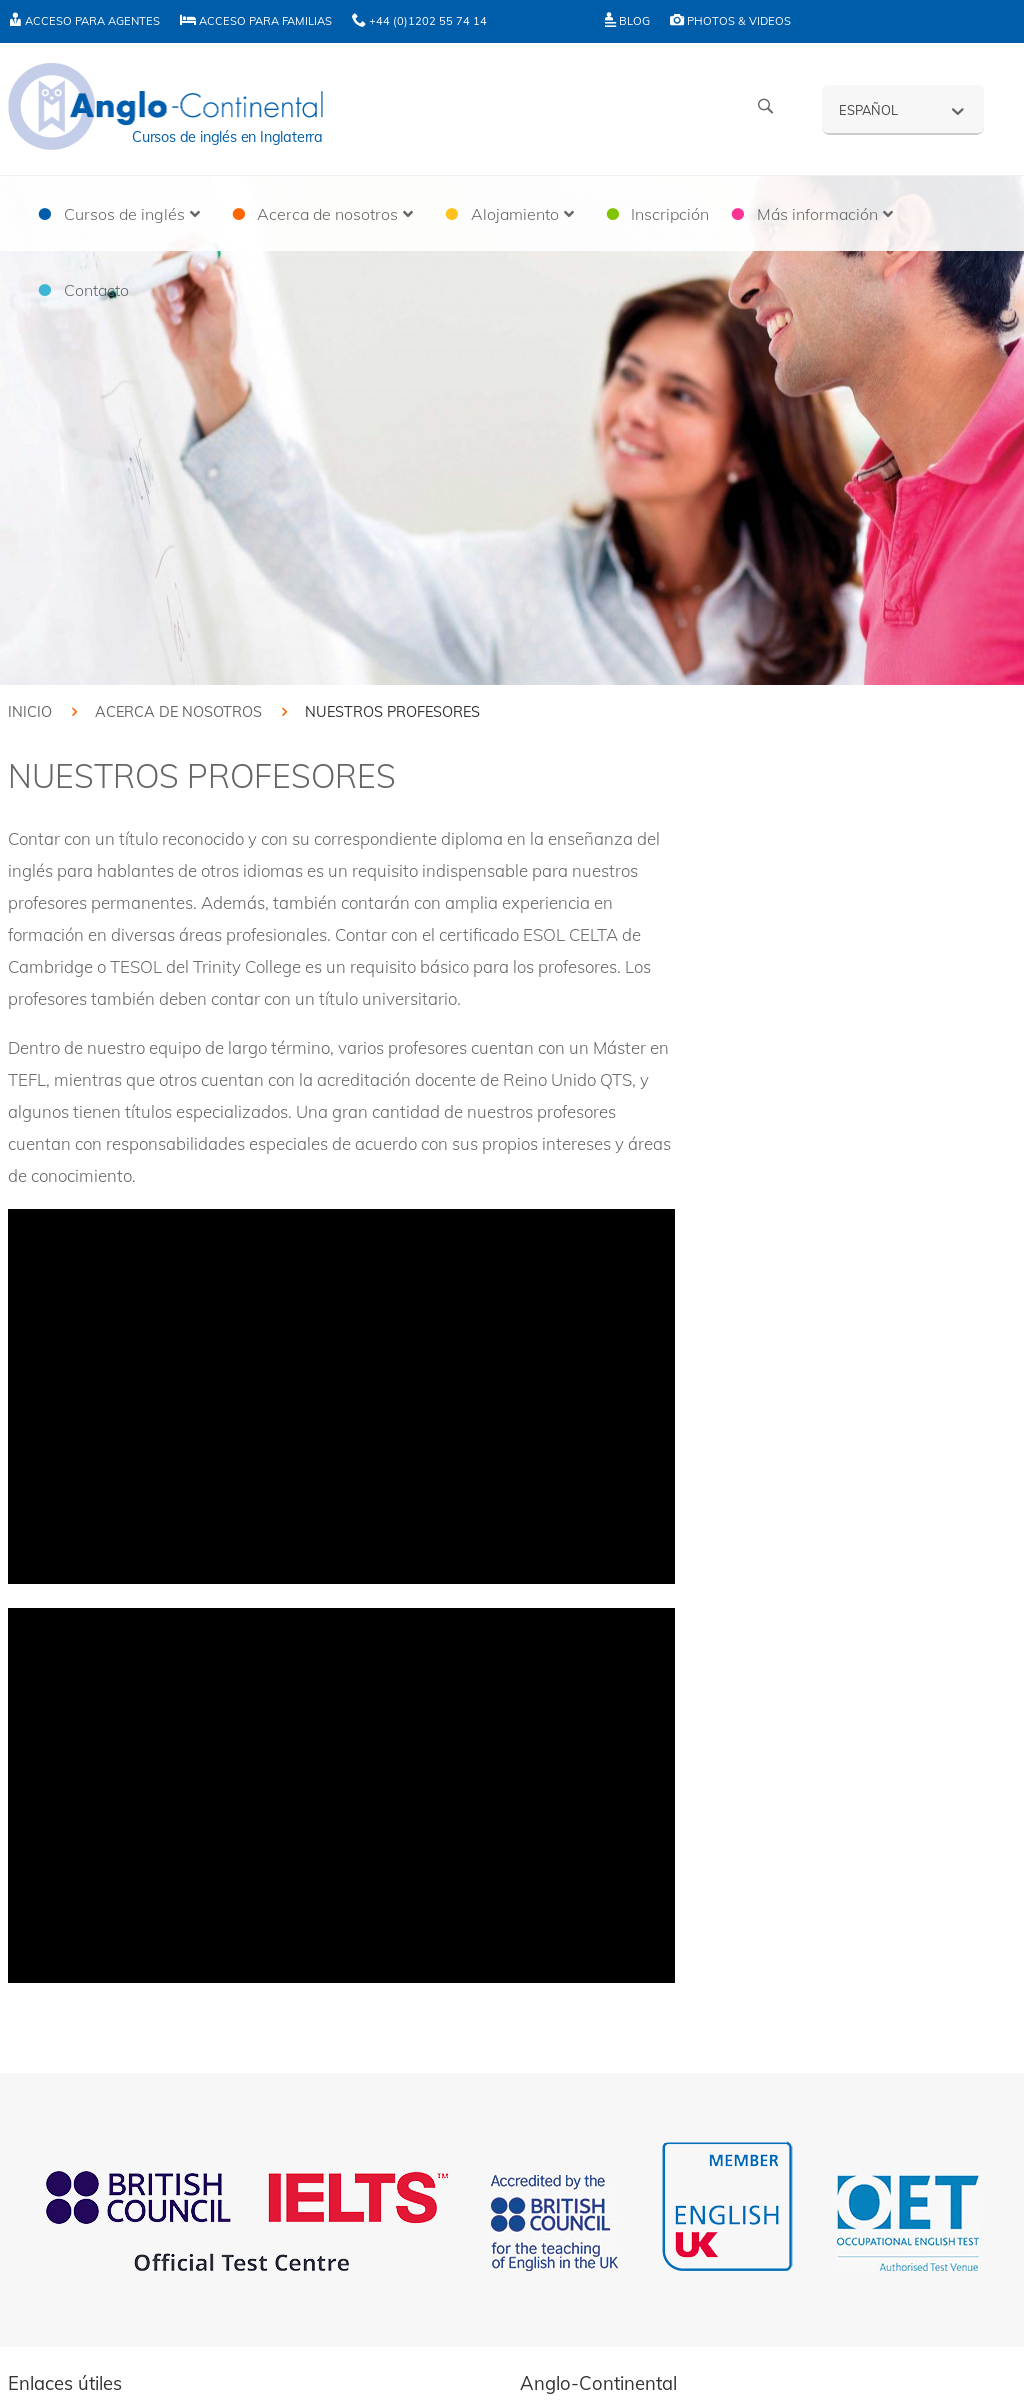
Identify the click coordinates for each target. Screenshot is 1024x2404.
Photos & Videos (730, 21)
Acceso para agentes (84, 21)
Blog (627, 21)
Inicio (30, 712)
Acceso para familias (256, 21)
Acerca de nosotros (178, 712)
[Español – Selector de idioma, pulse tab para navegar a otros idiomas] (903, 109)
